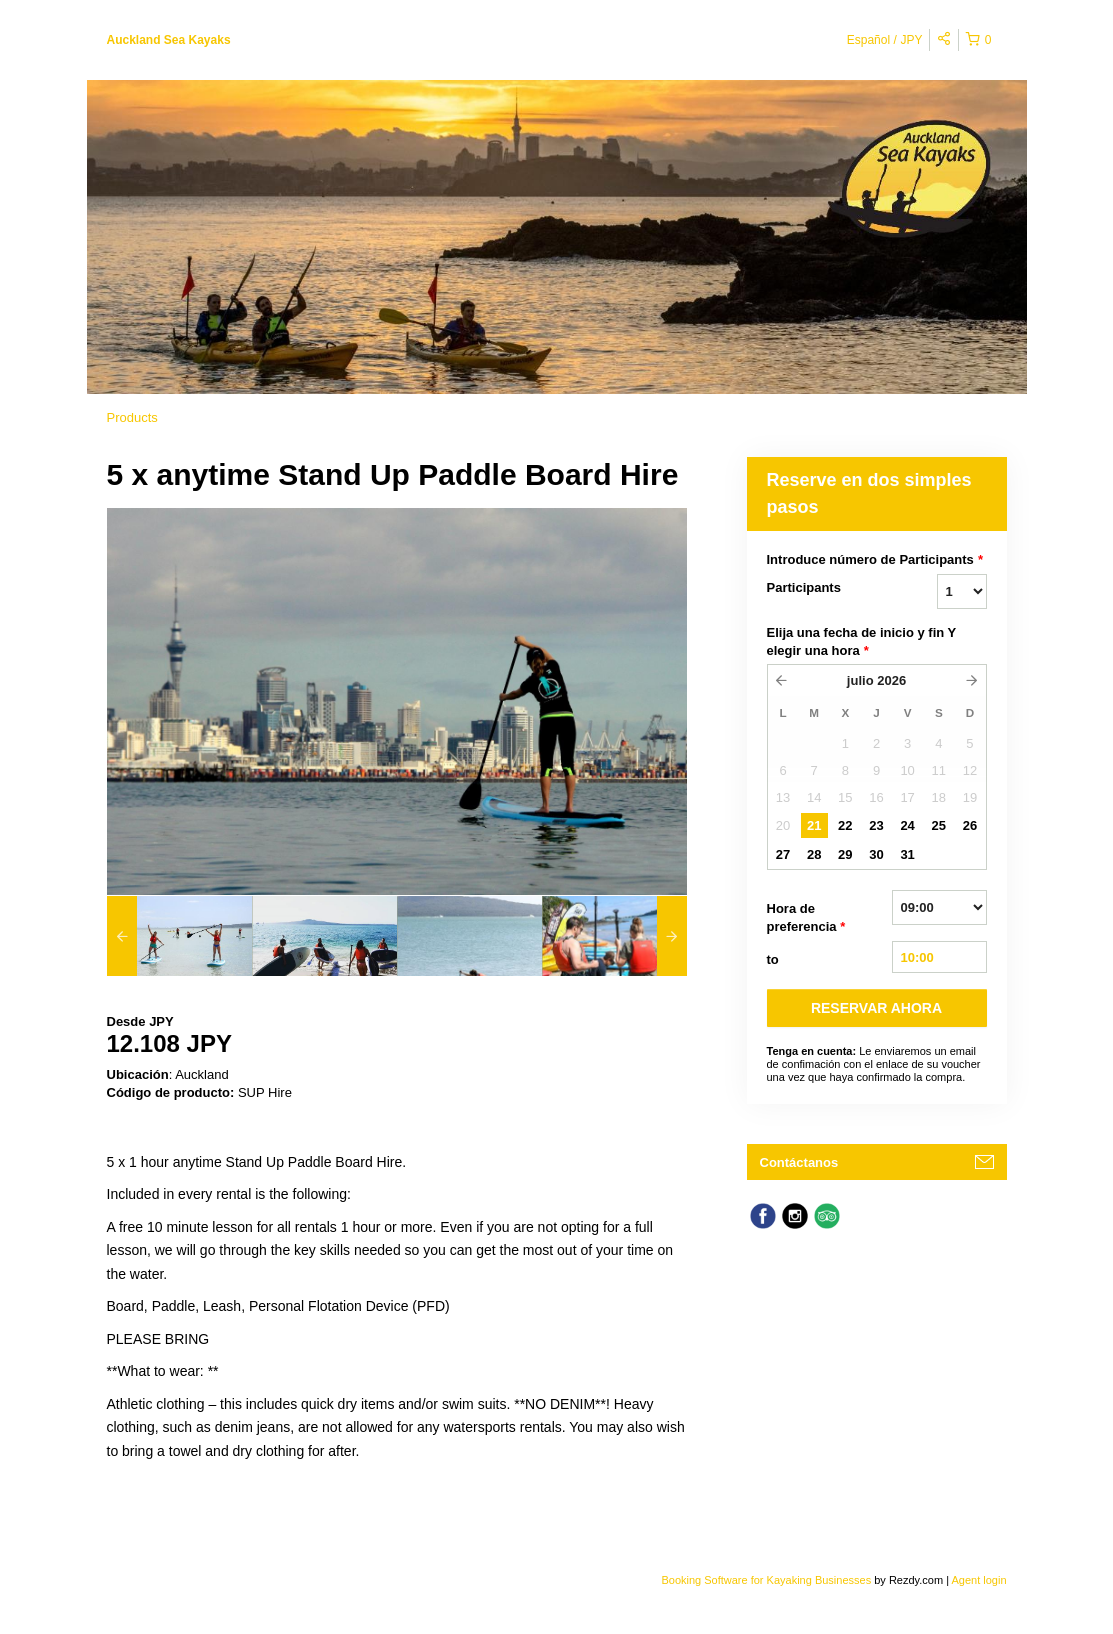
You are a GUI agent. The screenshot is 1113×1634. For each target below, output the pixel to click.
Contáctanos (799, 1162)
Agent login (978, 1580)
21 (814, 825)
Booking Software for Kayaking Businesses (767, 1580)
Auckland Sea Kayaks (169, 40)
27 (783, 854)
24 (907, 825)
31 (907, 854)
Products (132, 417)
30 (876, 854)
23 (876, 825)
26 (970, 825)
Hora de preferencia (806, 918)
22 (845, 825)
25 (939, 825)
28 (814, 854)
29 (845, 854)
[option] (179, 936)
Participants (804, 587)
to (773, 959)
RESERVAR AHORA (876, 1008)
